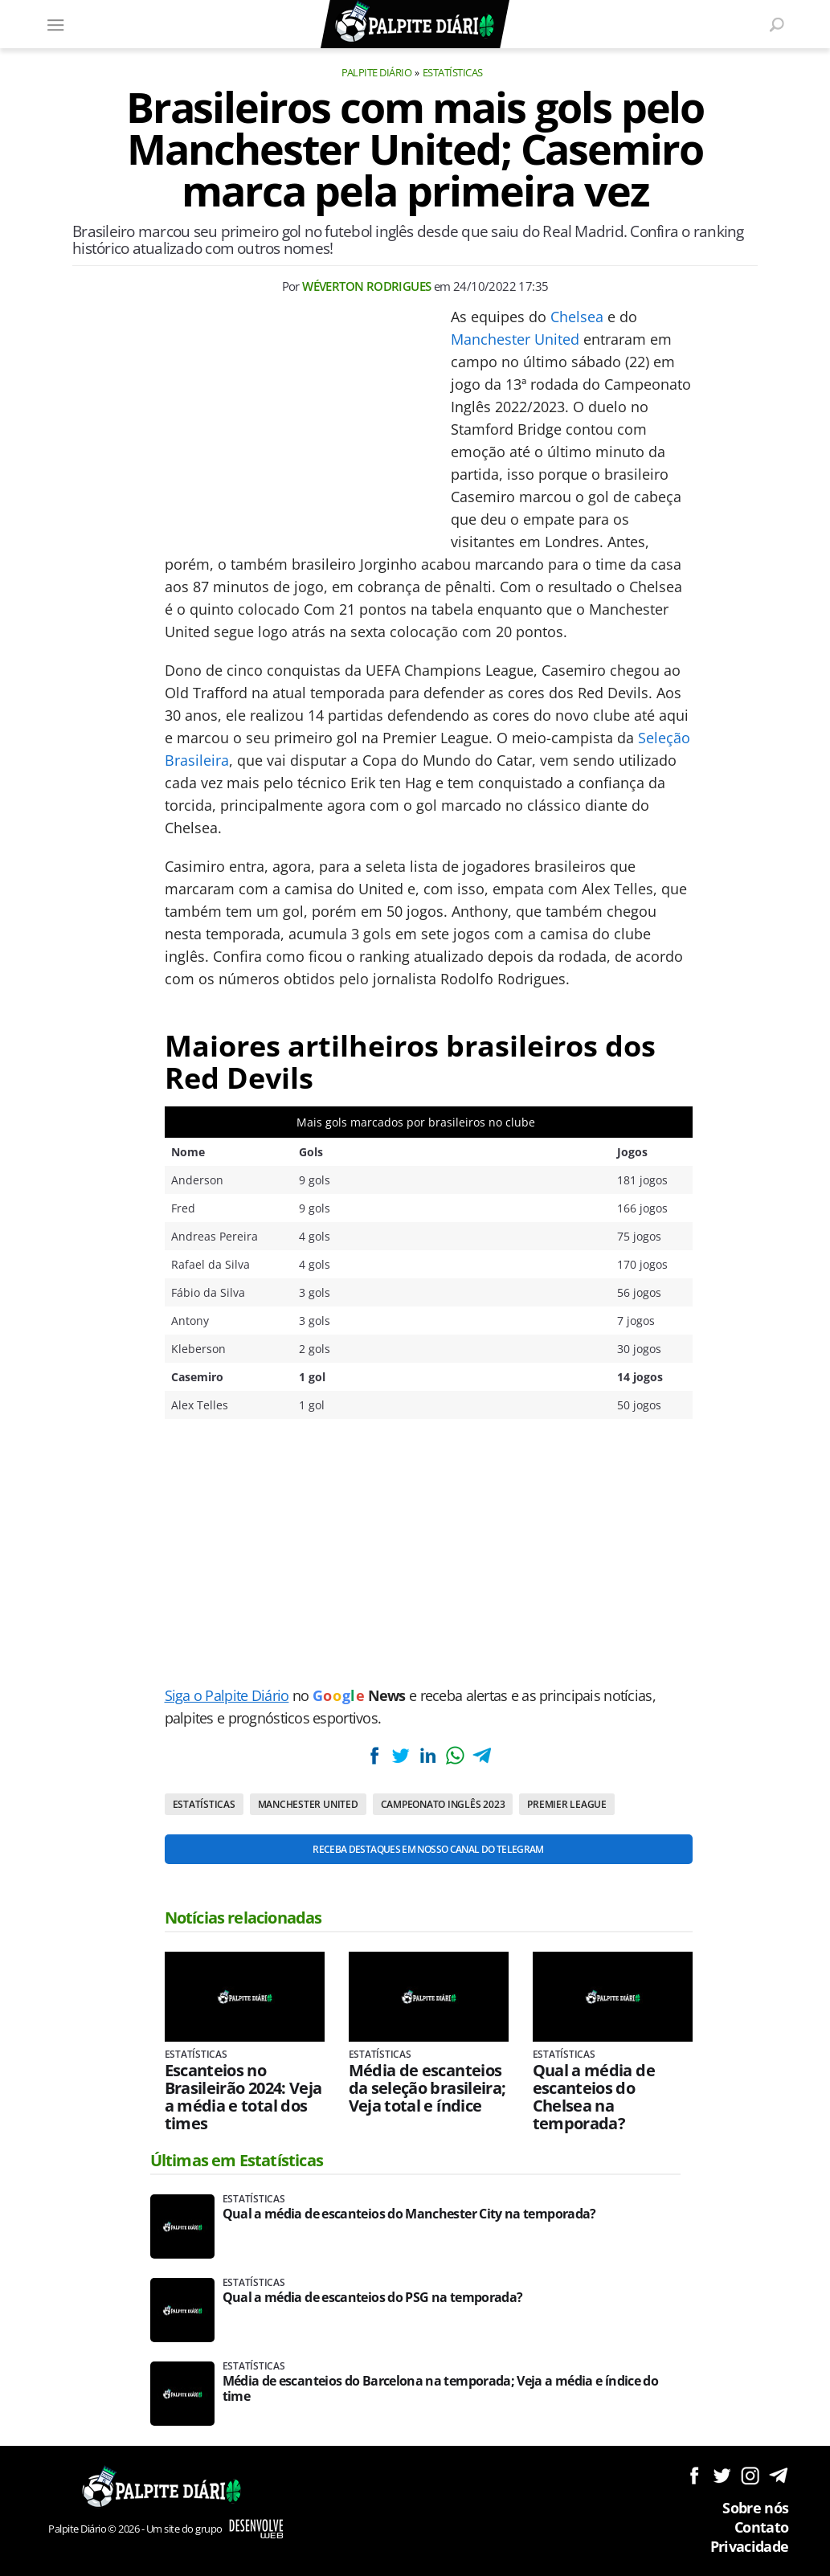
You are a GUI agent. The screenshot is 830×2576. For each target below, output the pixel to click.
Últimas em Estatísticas (237, 2160)
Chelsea (576, 316)
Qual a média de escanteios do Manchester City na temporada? (409, 2214)
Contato (761, 2527)
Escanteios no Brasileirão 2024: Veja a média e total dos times (243, 2097)
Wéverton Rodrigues (366, 286)
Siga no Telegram (778, 2475)
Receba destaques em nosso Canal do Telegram (428, 1849)
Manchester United (515, 339)
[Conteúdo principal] (415, 1288)
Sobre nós (755, 2507)
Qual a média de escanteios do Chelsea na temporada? (594, 2097)
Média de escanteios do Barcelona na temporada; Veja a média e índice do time (441, 2389)
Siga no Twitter (722, 2475)
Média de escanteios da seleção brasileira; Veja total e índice (427, 2088)
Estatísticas (453, 72)
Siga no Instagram (750, 2475)
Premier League (567, 1804)
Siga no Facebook (694, 2475)
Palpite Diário (376, 72)
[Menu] (56, 24)
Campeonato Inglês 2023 (443, 1804)
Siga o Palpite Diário (227, 1695)
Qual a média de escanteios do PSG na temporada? (373, 2297)
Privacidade (749, 2546)
